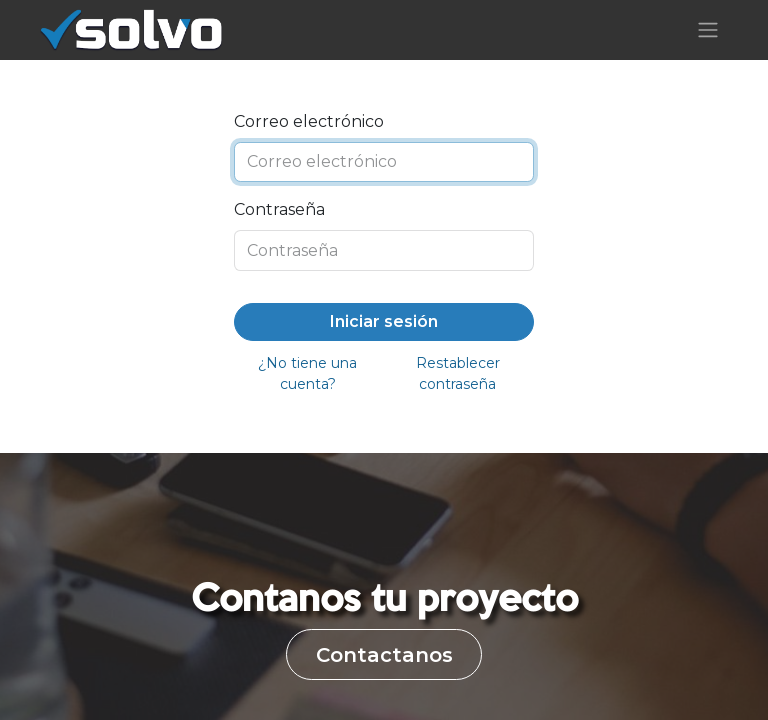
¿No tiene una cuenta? (307, 373)
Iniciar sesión (384, 321)
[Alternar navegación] (708, 30)
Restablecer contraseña (458, 373)
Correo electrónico (309, 121)
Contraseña (279, 209)
